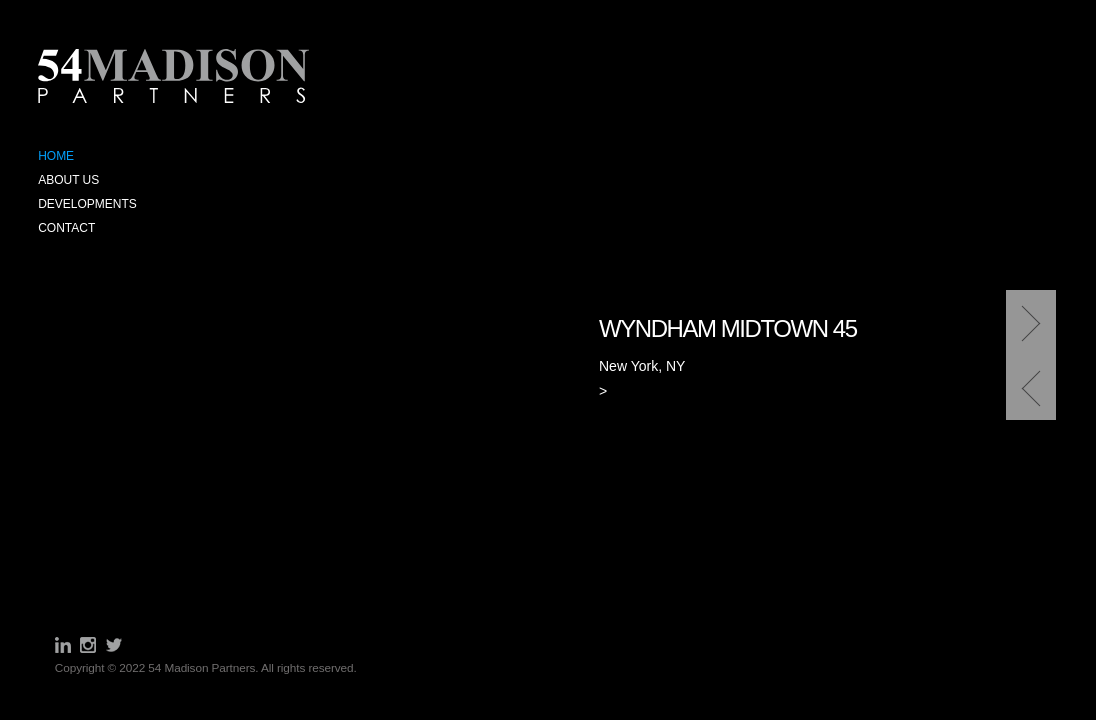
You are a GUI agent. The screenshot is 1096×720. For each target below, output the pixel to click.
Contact (66, 228)
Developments (87, 204)
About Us (68, 180)
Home (56, 156)
